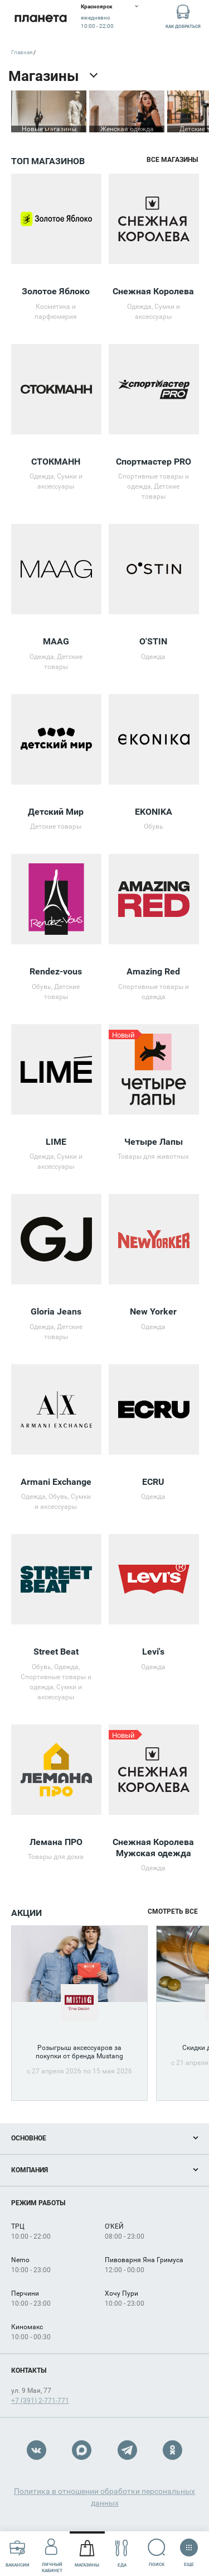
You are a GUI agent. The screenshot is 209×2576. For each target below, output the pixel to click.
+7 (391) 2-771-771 (40, 2401)
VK (36, 2450)
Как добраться (183, 16)
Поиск (156, 2553)
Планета (40, 18)
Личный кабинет (52, 2553)
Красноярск (97, 6)
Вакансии (18, 2553)
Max (81, 2450)
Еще (188, 2549)
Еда (121, 2553)
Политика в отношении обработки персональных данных (104, 2497)
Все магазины (172, 160)
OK (172, 2450)
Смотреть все (173, 1911)
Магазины (87, 2553)
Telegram (127, 2450)
